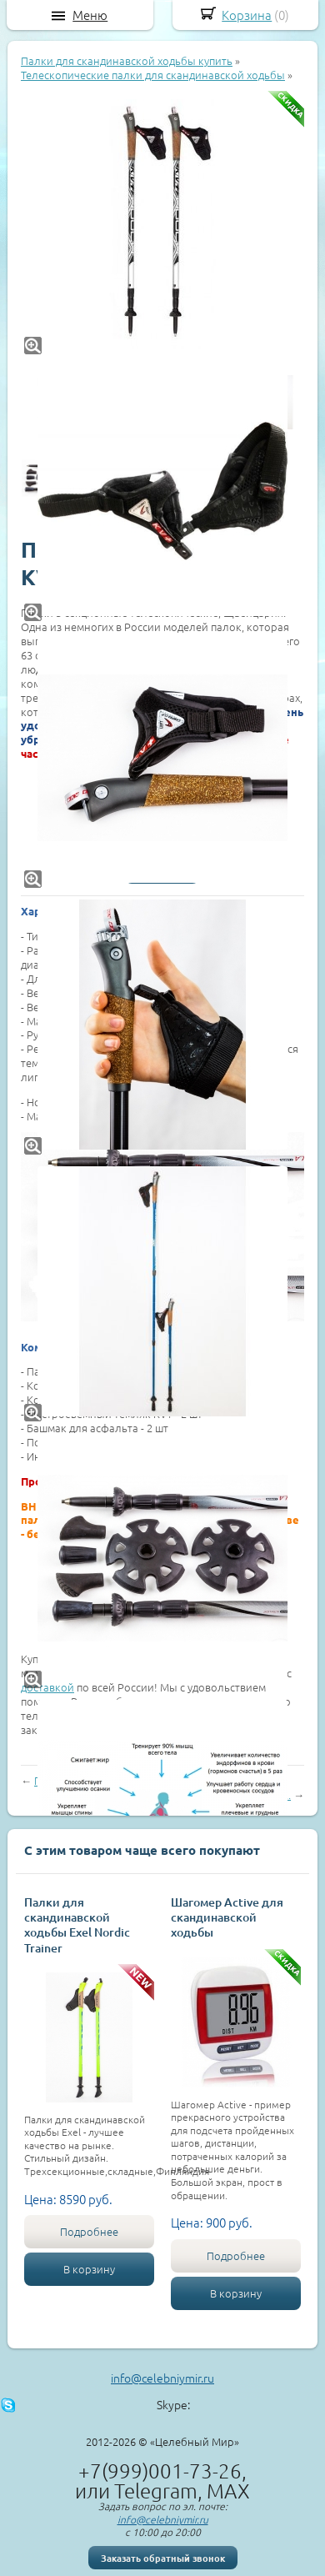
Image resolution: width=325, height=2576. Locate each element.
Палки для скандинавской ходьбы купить (126, 60)
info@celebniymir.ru (162, 2377)
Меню (90, 15)
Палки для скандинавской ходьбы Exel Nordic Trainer (77, 1925)
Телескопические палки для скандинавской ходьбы (153, 75)
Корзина (247, 14)
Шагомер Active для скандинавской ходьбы (227, 1917)
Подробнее (89, 2231)
